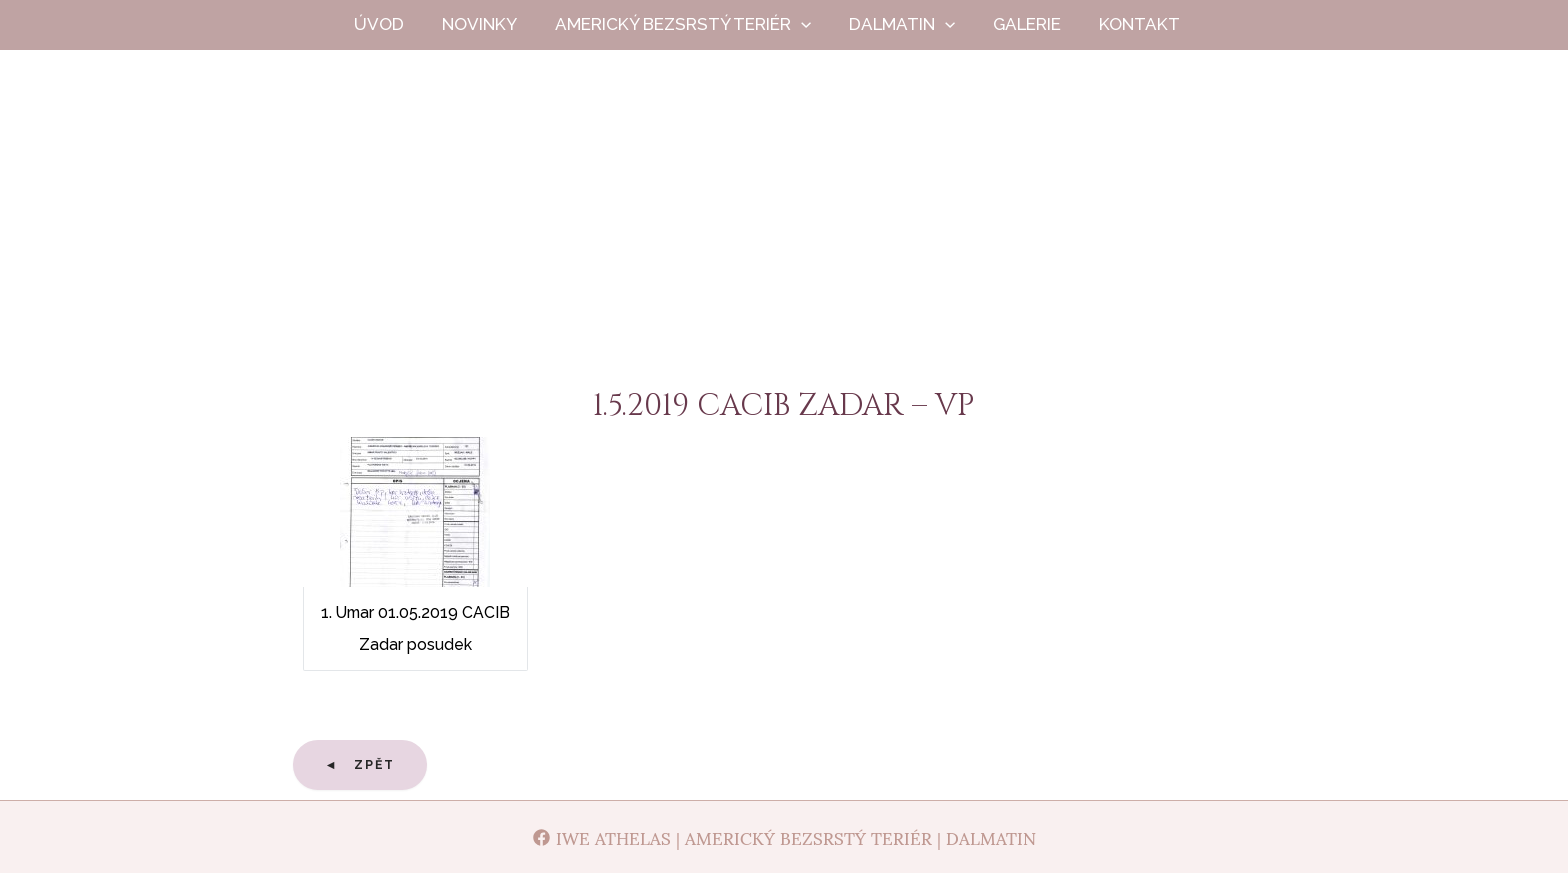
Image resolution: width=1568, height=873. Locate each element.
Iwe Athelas (784, 228)
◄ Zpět (360, 764)
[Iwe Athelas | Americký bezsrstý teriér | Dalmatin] (784, 837)
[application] (815, 24)
